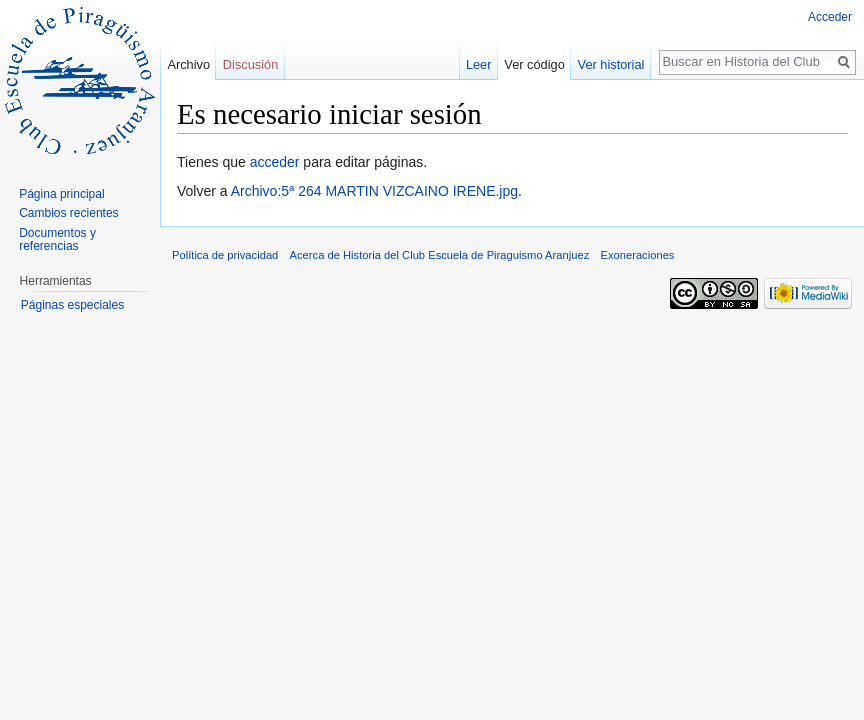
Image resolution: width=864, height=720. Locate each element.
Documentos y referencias (57, 240)
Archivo (188, 64)
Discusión (250, 64)
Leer (479, 64)
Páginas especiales (72, 305)
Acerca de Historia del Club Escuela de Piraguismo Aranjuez (440, 255)
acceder (275, 162)
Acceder (830, 17)
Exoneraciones (637, 255)
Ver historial (611, 64)
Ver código (534, 64)
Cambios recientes (68, 213)
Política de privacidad (225, 255)
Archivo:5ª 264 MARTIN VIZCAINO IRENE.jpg (374, 191)
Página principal (61, 194)
